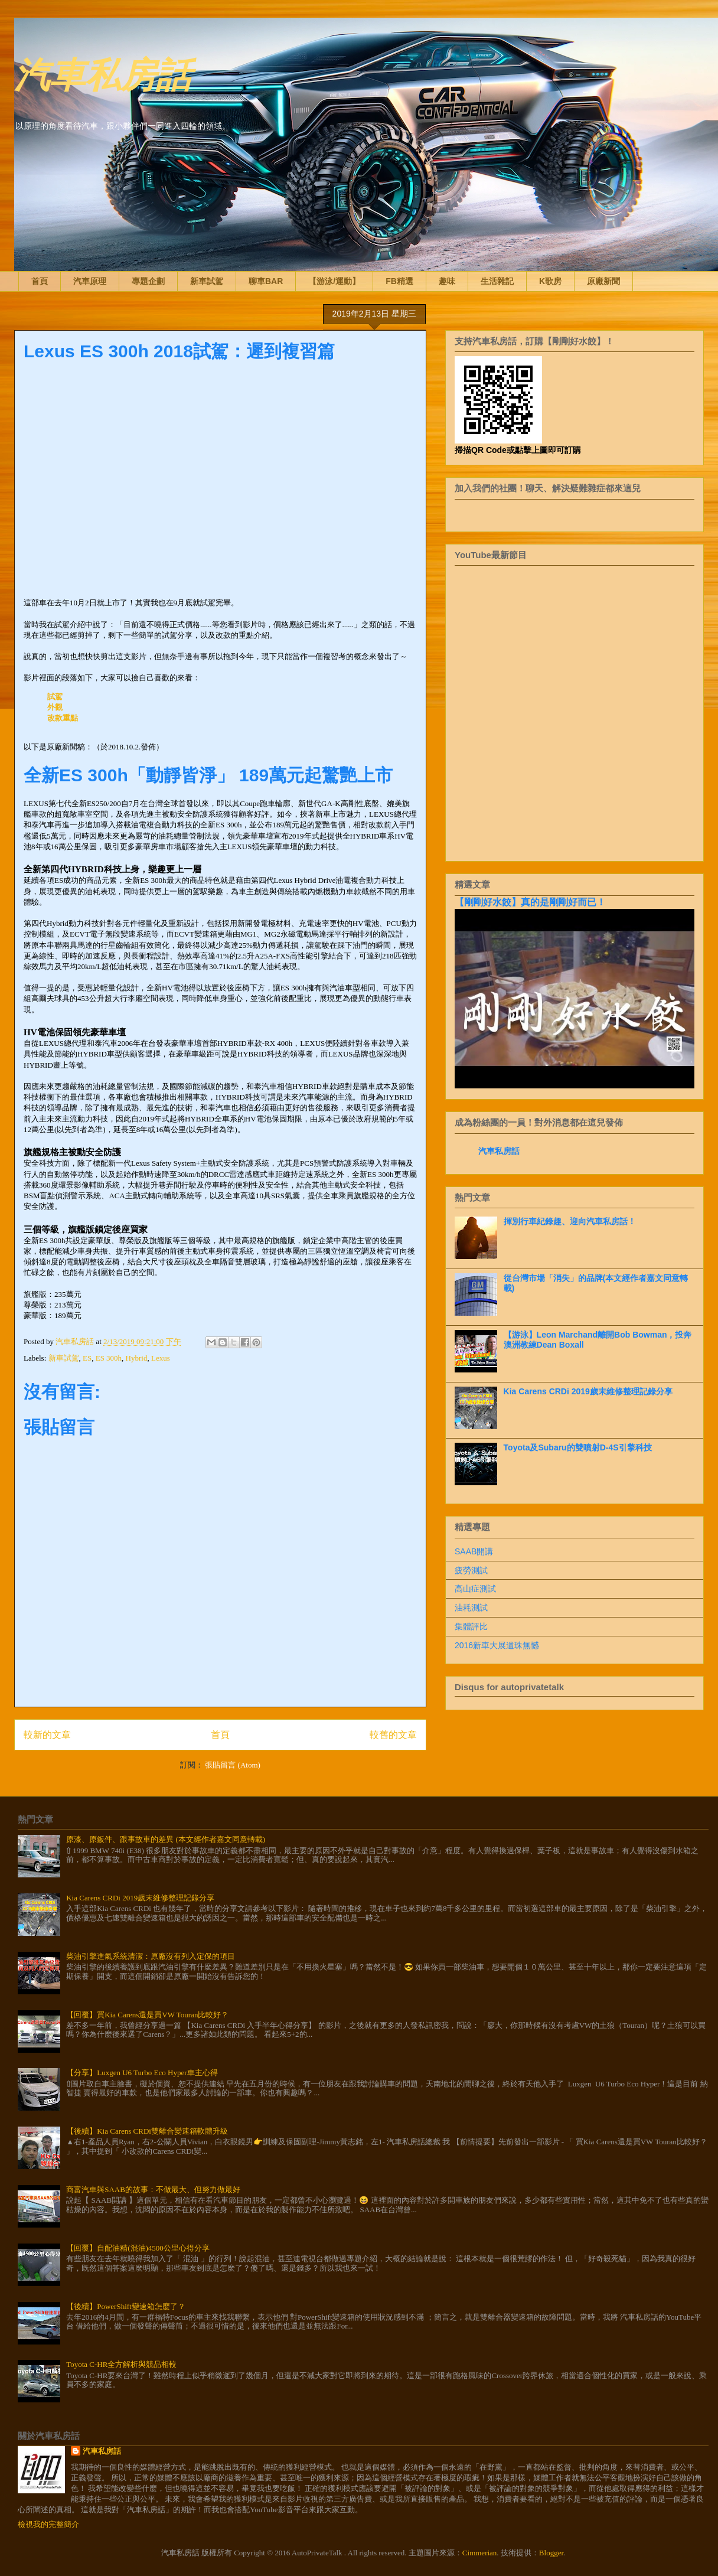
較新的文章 (47, 1735)
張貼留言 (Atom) (232, 1764)
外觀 (55, 707)
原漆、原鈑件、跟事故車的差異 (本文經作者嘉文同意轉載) (165, 1839)
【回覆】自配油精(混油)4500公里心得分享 (138, 2248)
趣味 (447, 281)
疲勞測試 (471, 1570)
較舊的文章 (393, 1735)
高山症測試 (475, 1588)
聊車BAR (266, 281)
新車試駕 (206, 281)
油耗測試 (471, 1607)
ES (87, 1358)
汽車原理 (89, 281)
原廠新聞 (603, 281)
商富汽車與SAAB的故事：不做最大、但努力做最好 (153, 2189)
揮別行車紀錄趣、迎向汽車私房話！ (570, 1221)
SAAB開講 (474, 1551)
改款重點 (62, 717)
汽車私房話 (102, 73)
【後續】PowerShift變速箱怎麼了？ (125, 2306)
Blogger (551, 2552)
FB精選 (399, 281)
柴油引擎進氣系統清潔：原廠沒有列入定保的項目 (150, 1956)
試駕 (55, 696)
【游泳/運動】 (334, 281)
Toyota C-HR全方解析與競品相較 (121, 2364)
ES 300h (109, 1358)
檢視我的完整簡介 (48, 2524)
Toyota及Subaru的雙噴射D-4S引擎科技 (578, 1447)
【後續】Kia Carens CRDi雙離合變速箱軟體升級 (147, 2131)
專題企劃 (148, 281)
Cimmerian (479, 2552)
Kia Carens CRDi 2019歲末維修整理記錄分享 (588, 1391)
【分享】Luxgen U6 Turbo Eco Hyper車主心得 (141, 2072)
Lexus (160, 1358)
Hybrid (137, 1358)
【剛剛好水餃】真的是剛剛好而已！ (530, 901)
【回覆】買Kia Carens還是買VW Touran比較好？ (147, 2014)
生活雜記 (497, 281)
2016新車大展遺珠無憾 (497, 1645)
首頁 (39, 281)
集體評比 (471, 1626)
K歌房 (550, 281)
